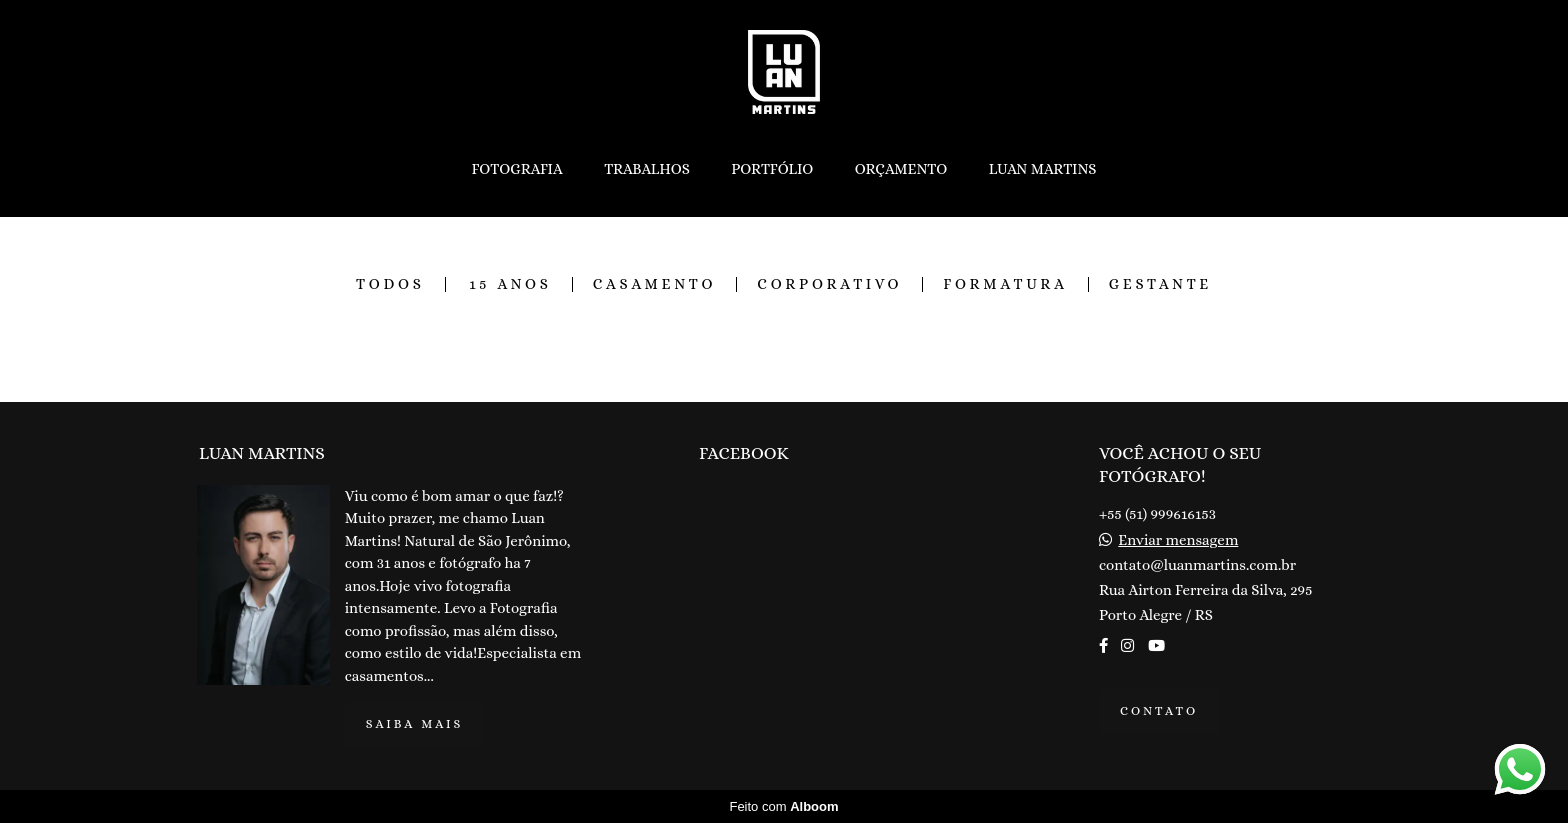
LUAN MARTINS (1043, 169)
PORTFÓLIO (772, 169)
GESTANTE (1160, 284)
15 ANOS (510, 284)
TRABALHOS (647, 169)
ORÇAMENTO (901, 169)
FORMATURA (1005, 284)
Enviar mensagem (1178, 540)
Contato (1159, 711)
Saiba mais (415, 724)
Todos (390, 284)
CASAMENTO (655, 284)
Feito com (783, 806)
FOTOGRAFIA (516, 169)
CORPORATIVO (829, 284)
